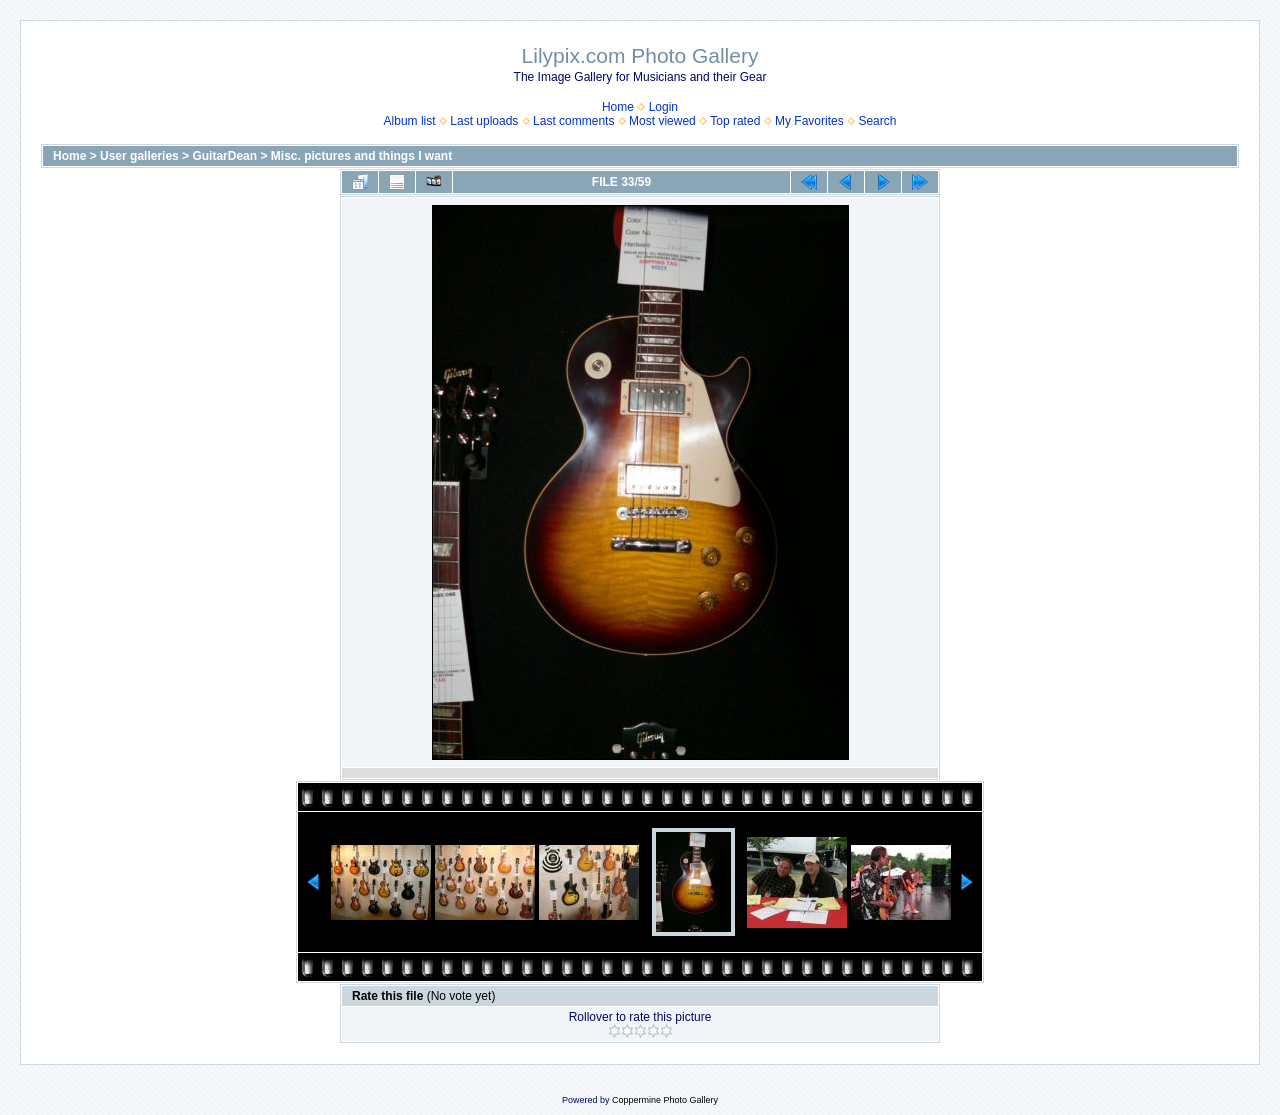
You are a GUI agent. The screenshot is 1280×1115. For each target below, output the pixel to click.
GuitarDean (224, 156)
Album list (410, 121)
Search (877, 121)
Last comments (573, 121)
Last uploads (484, 121)
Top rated (735, 121)
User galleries (139, 156)
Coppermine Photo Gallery (665, 1100)
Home (618, 107)
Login (663, 107)
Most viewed (662, 121)
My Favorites (809, 121)
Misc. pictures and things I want (361, 156)
